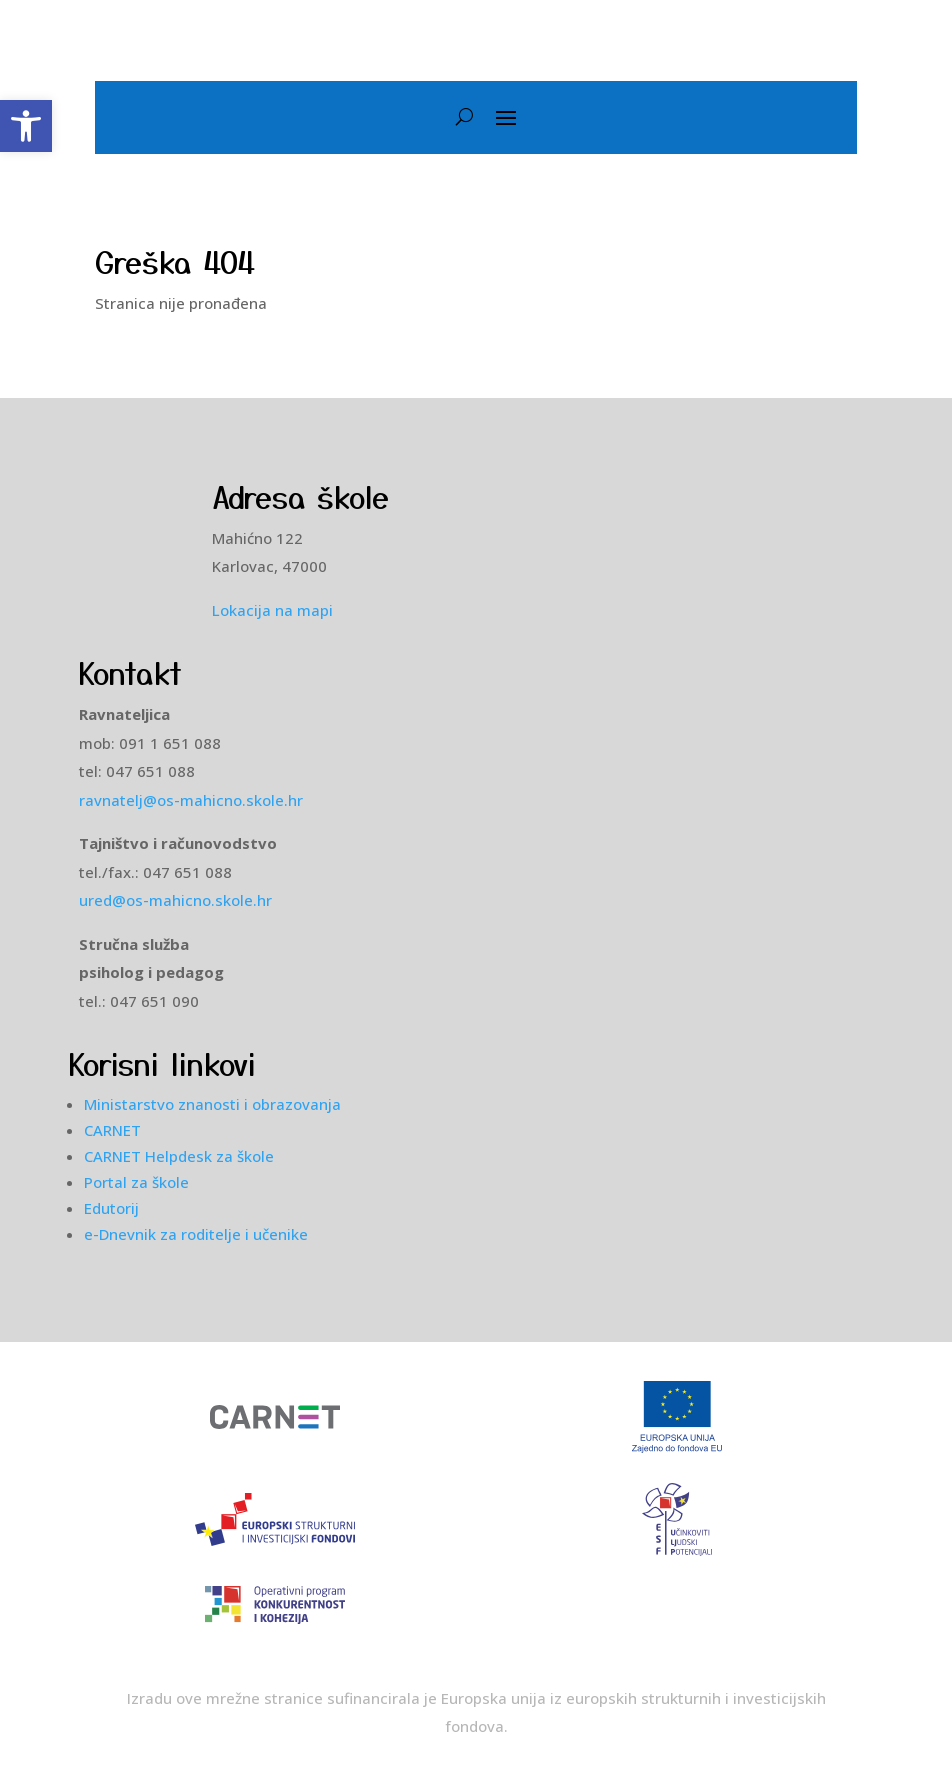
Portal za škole (136, 1182)
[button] (26, 126)
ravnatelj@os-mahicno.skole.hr (191, 800)
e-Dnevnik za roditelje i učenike (196, 1234)
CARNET (112, 1130)
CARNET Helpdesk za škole (179, 1156)
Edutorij (111, 1208)
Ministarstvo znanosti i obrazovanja (212, 1104)
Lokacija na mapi (272, 610)
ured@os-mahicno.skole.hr (179, 900)
